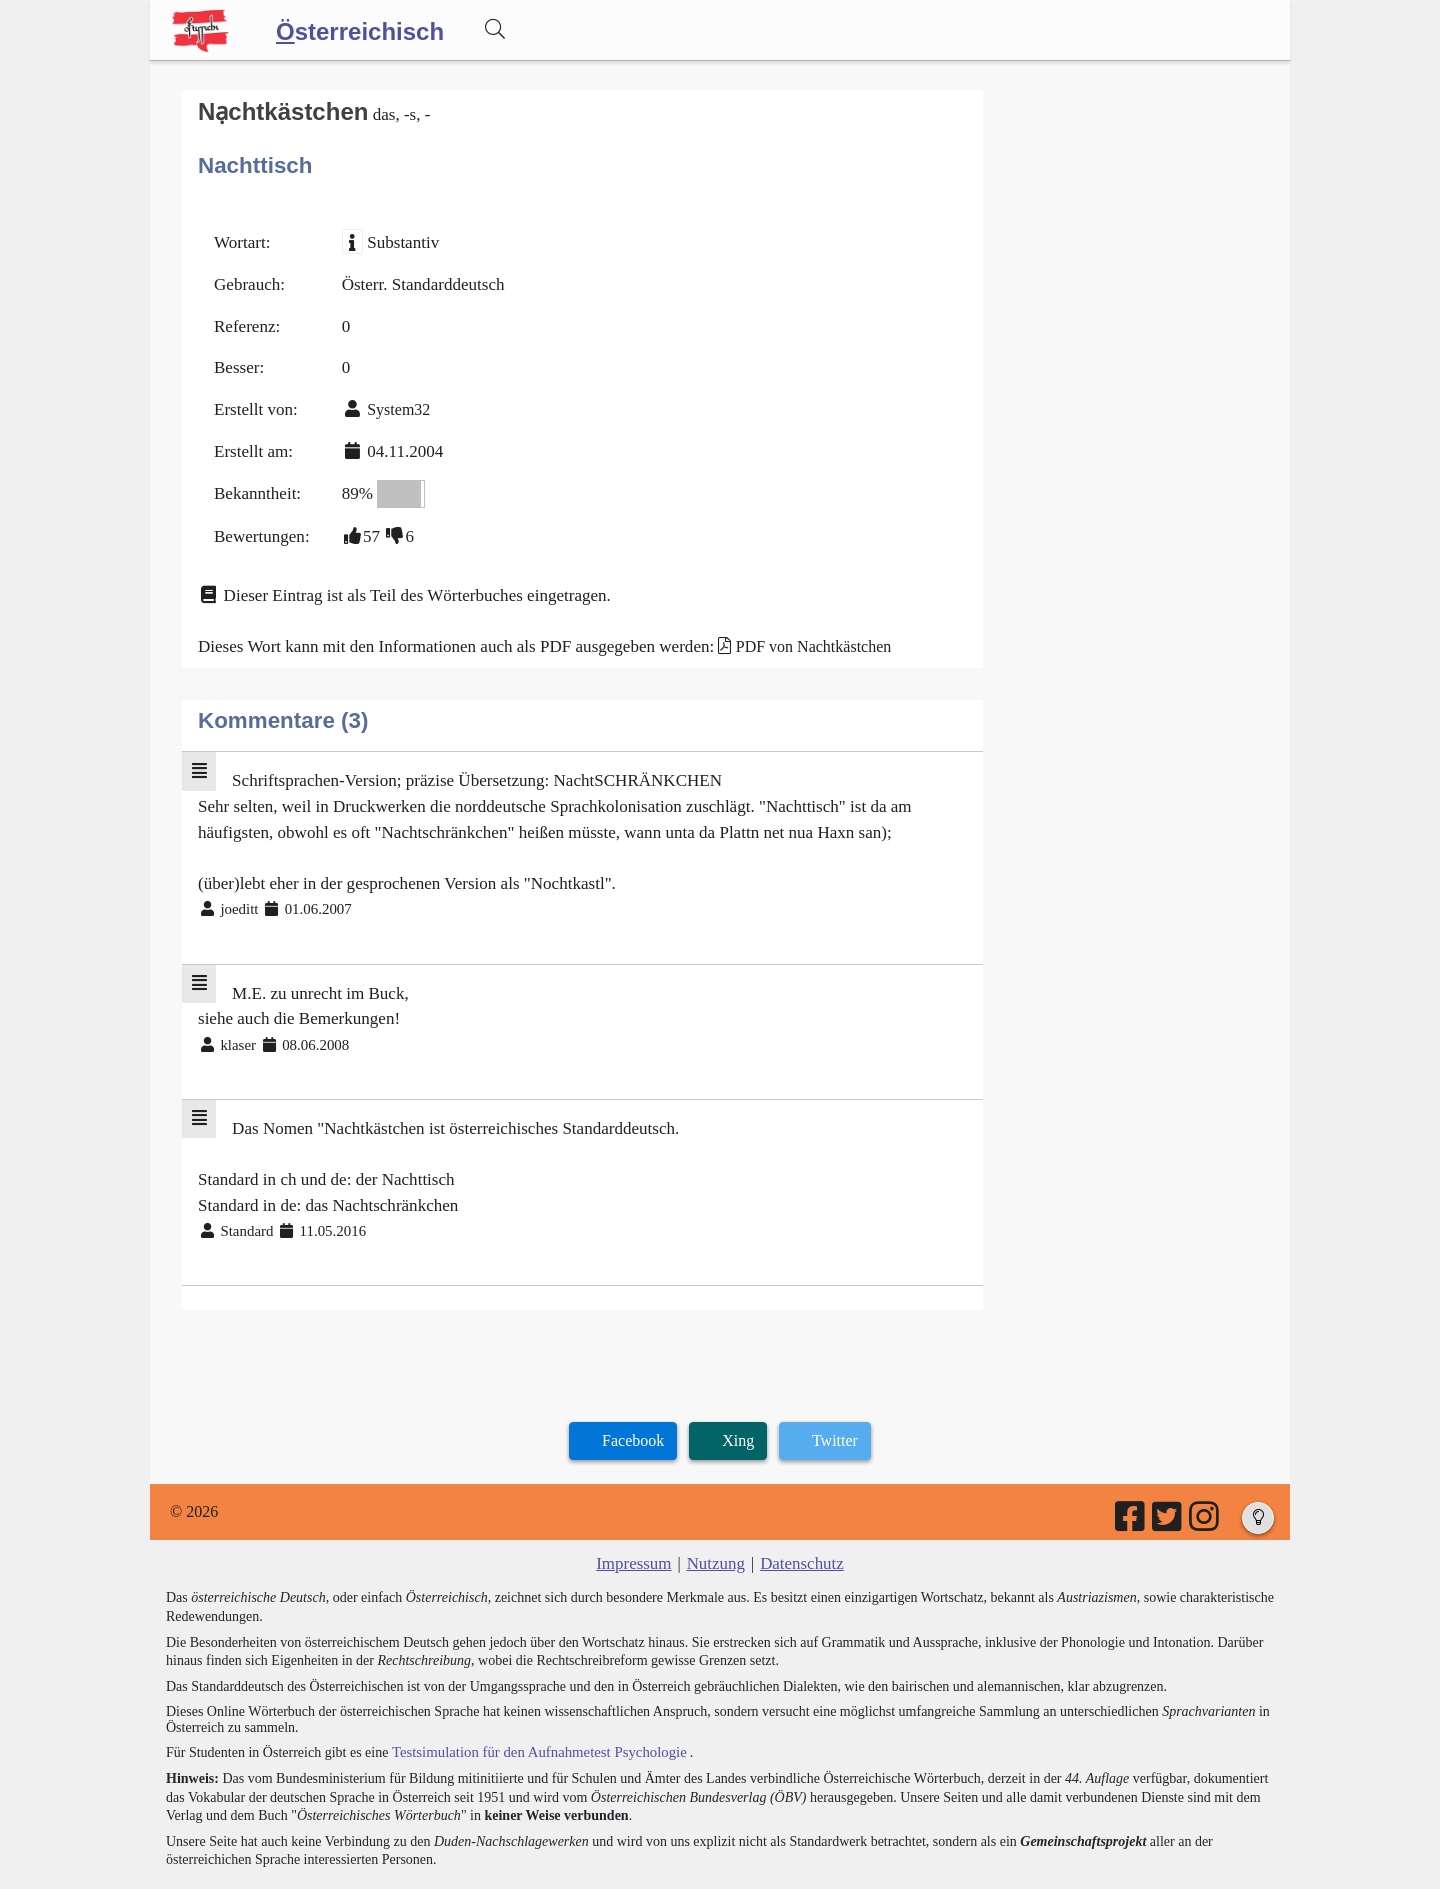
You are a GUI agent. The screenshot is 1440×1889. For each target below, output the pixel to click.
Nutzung (715, 1513)
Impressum (637, 1513)
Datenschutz (798, 1513)
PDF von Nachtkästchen (781, 624)
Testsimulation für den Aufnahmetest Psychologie (531, 1699)
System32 (391, 398)
